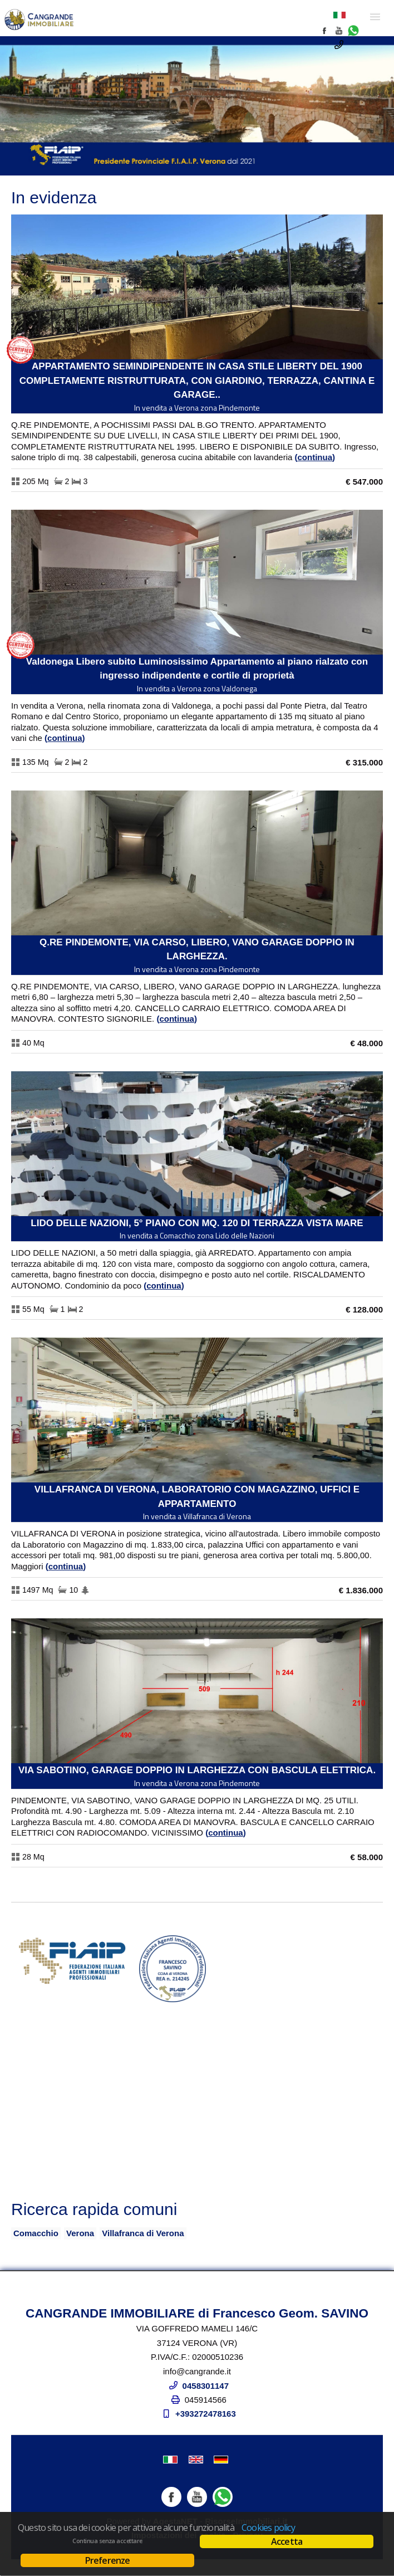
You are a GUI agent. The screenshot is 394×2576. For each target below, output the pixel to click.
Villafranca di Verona (143, 2233)
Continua (314, 457)
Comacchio (35, 2233)
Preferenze (107, 2560)
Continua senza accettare (107, 2541)
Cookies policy (268, 2527)
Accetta (286, 2541)
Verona (80, 2233)
